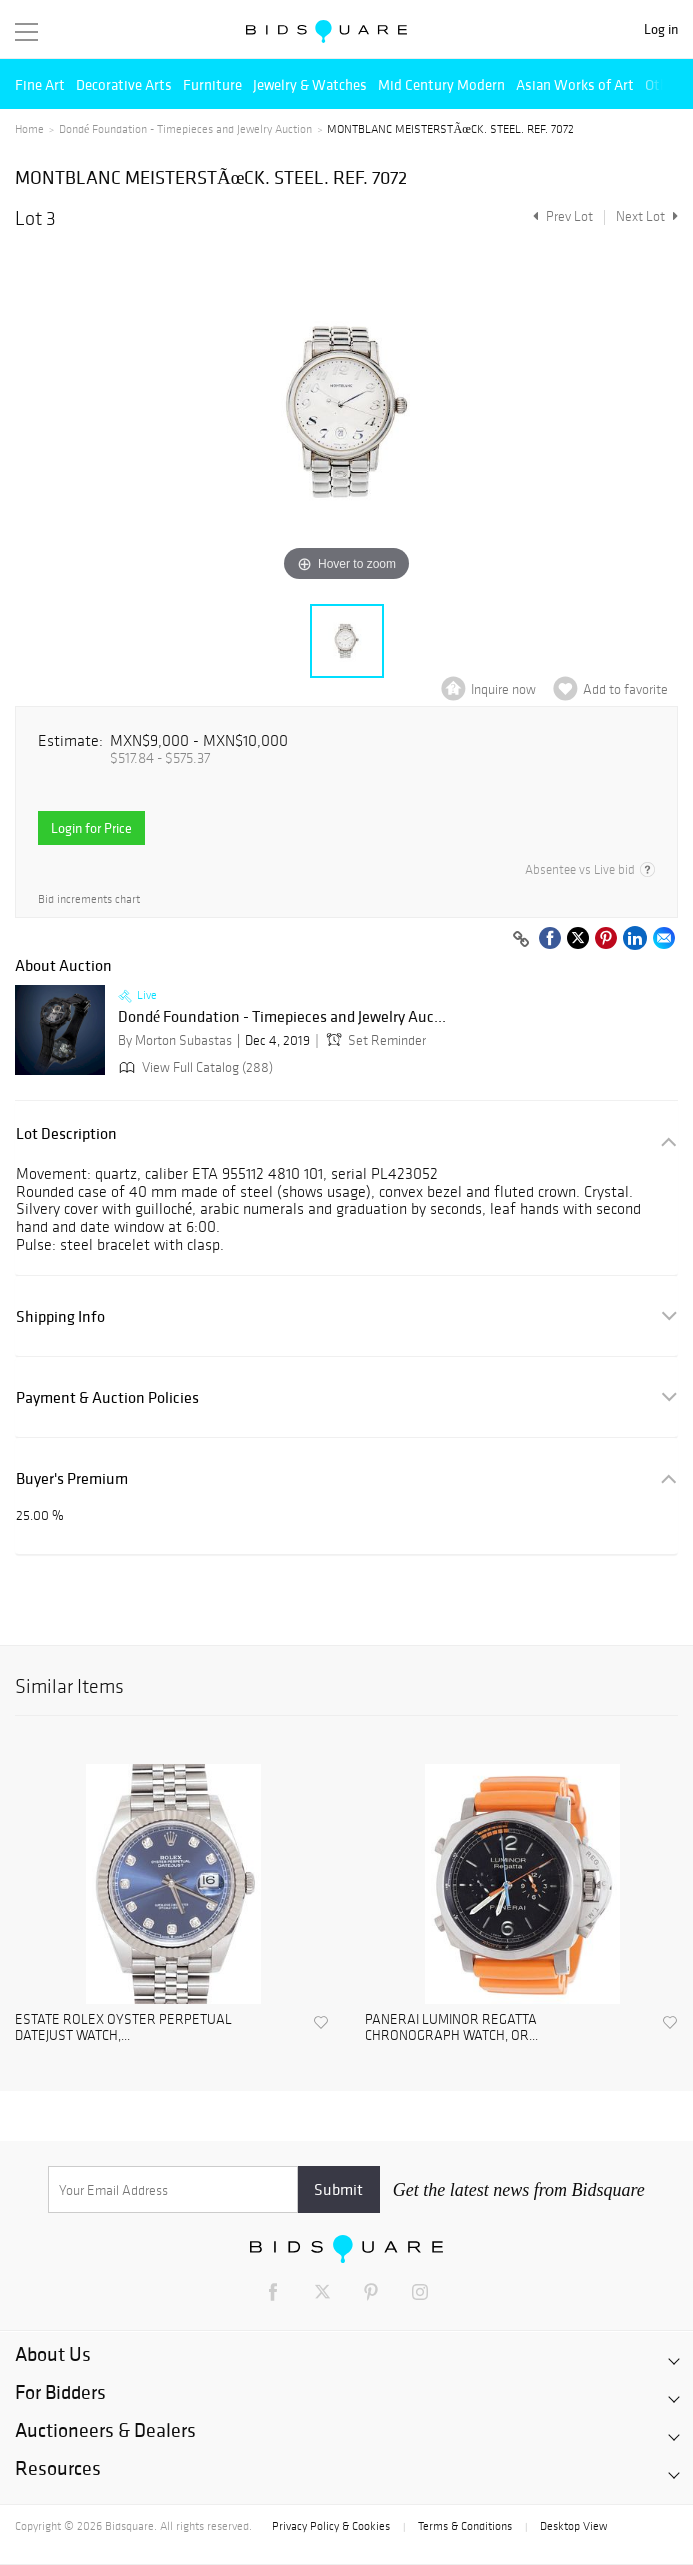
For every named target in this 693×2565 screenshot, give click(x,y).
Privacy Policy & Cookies (331, 2526)
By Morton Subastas (175, 1040)
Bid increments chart (89, 899)
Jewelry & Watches (310, 84)
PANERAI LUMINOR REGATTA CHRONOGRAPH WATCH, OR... (451, 2028)
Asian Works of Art (575, 84)
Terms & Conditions (465, 2526)
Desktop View (573, 2526)
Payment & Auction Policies (107, 1397)
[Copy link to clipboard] (521, 940)
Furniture (212, 84)
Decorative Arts (124, 84)
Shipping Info (60, 1316)
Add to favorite (625, 689)
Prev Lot (560, 216)
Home (29, 129)
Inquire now (503, 689)
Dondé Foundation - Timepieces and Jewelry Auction (185, 129)
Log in (661, 29)
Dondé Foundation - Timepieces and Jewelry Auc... (282, 1017)
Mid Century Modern (441, 84)
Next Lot (647, 216)
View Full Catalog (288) (194, 1067)
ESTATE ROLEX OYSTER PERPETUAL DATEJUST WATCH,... (123, 2028)
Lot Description (66, 1133)
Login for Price (91, 828)
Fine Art (40, 84)
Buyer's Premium (72, 1478)
